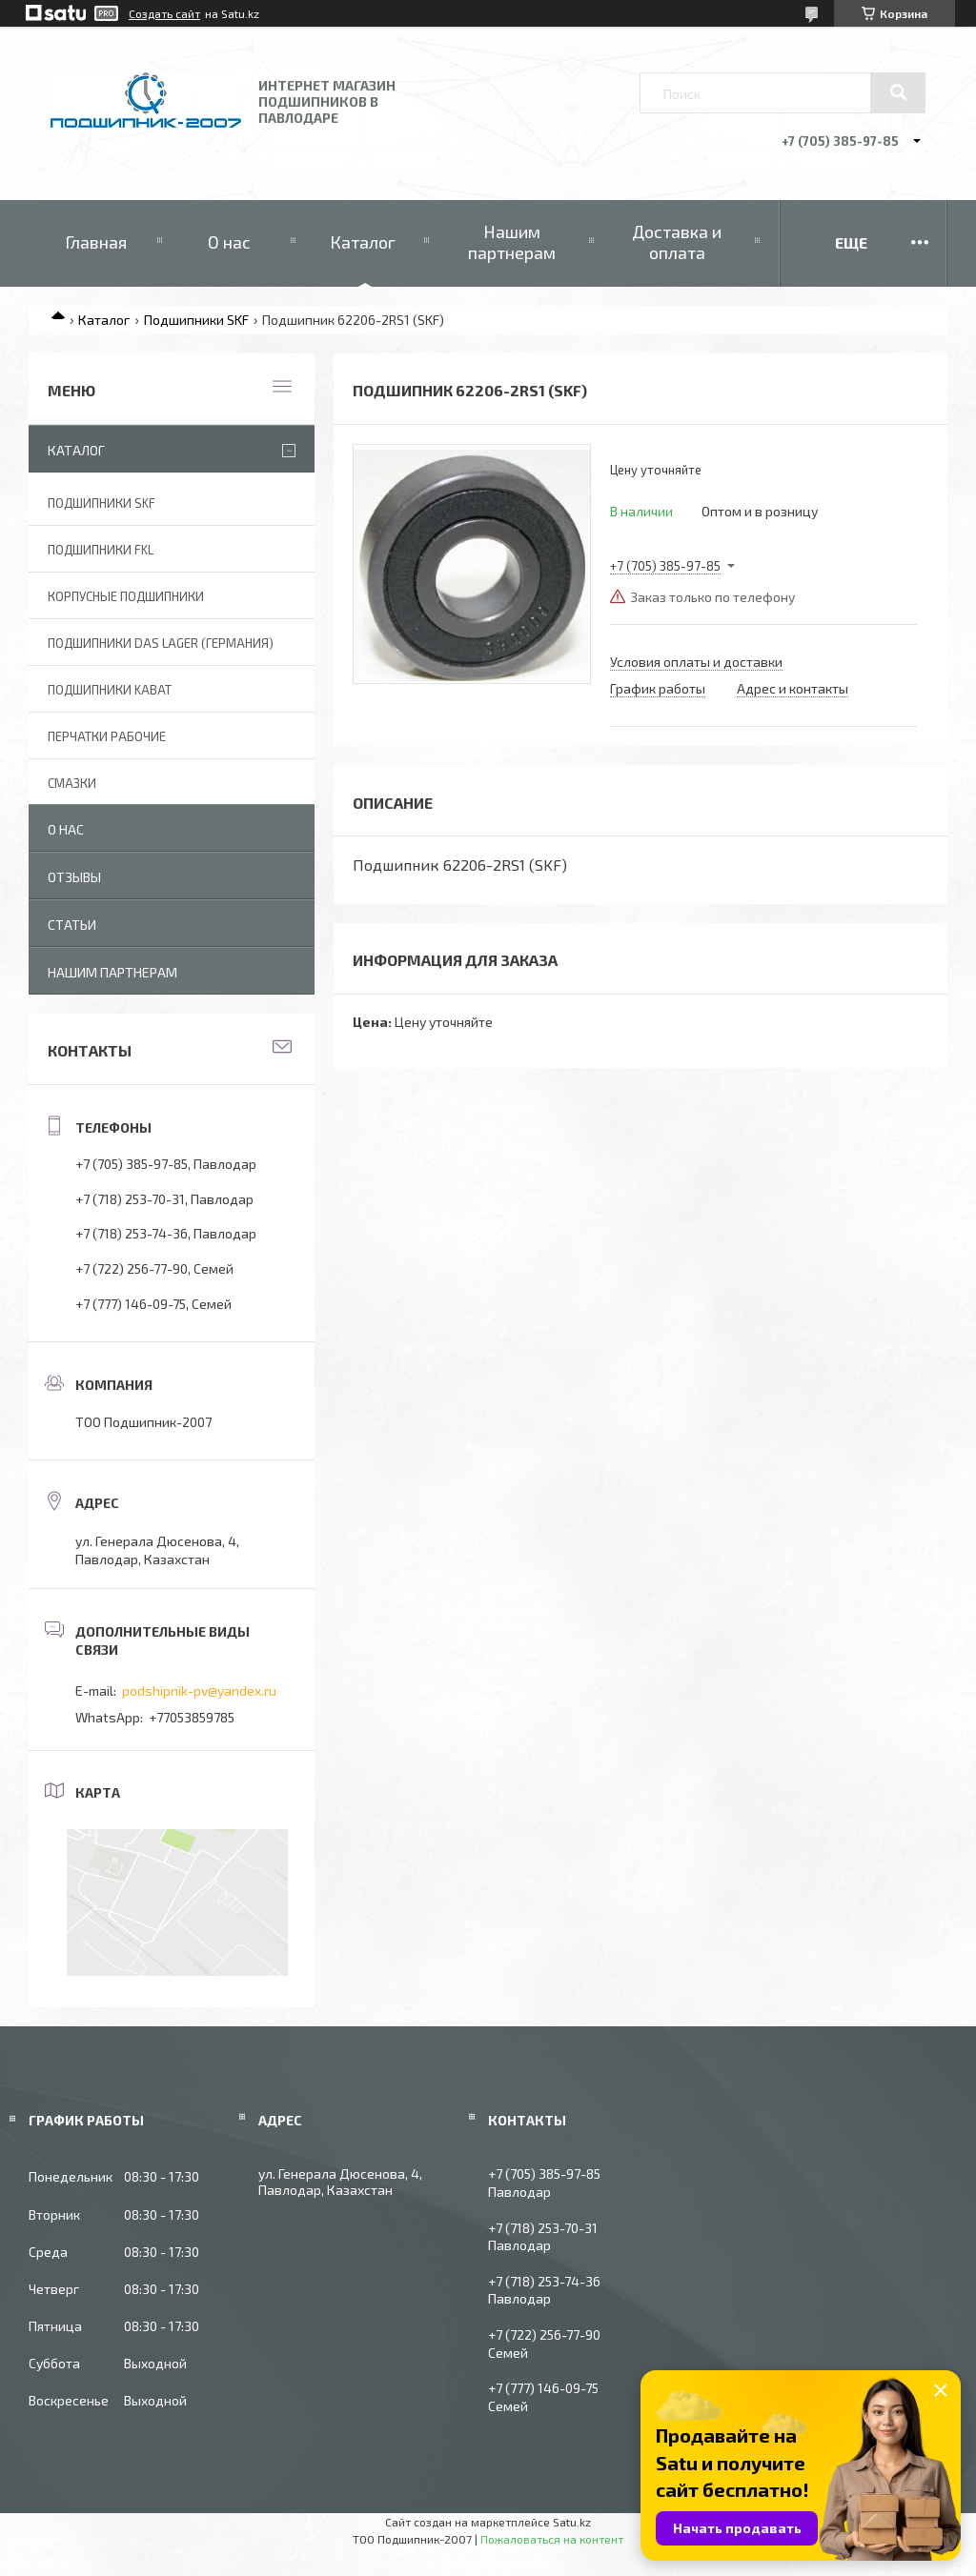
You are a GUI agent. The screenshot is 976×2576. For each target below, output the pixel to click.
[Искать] (897, 92)
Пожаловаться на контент (551, 2539)
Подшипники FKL (100, 549)
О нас (229, 241)
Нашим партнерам (512, 242)
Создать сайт (164, 13)
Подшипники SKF (196, 320)
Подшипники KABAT (110, 689)
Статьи (72, 924)
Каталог (363, 241)
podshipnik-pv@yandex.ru (199, 1690)
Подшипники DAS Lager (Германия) (161, 643)
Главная (96, 241)
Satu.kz (572, 2521)
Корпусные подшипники (126, 596)
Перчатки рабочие (107, 736)
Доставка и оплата (677, 242)
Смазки (72, 783)
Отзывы (74, 877)
